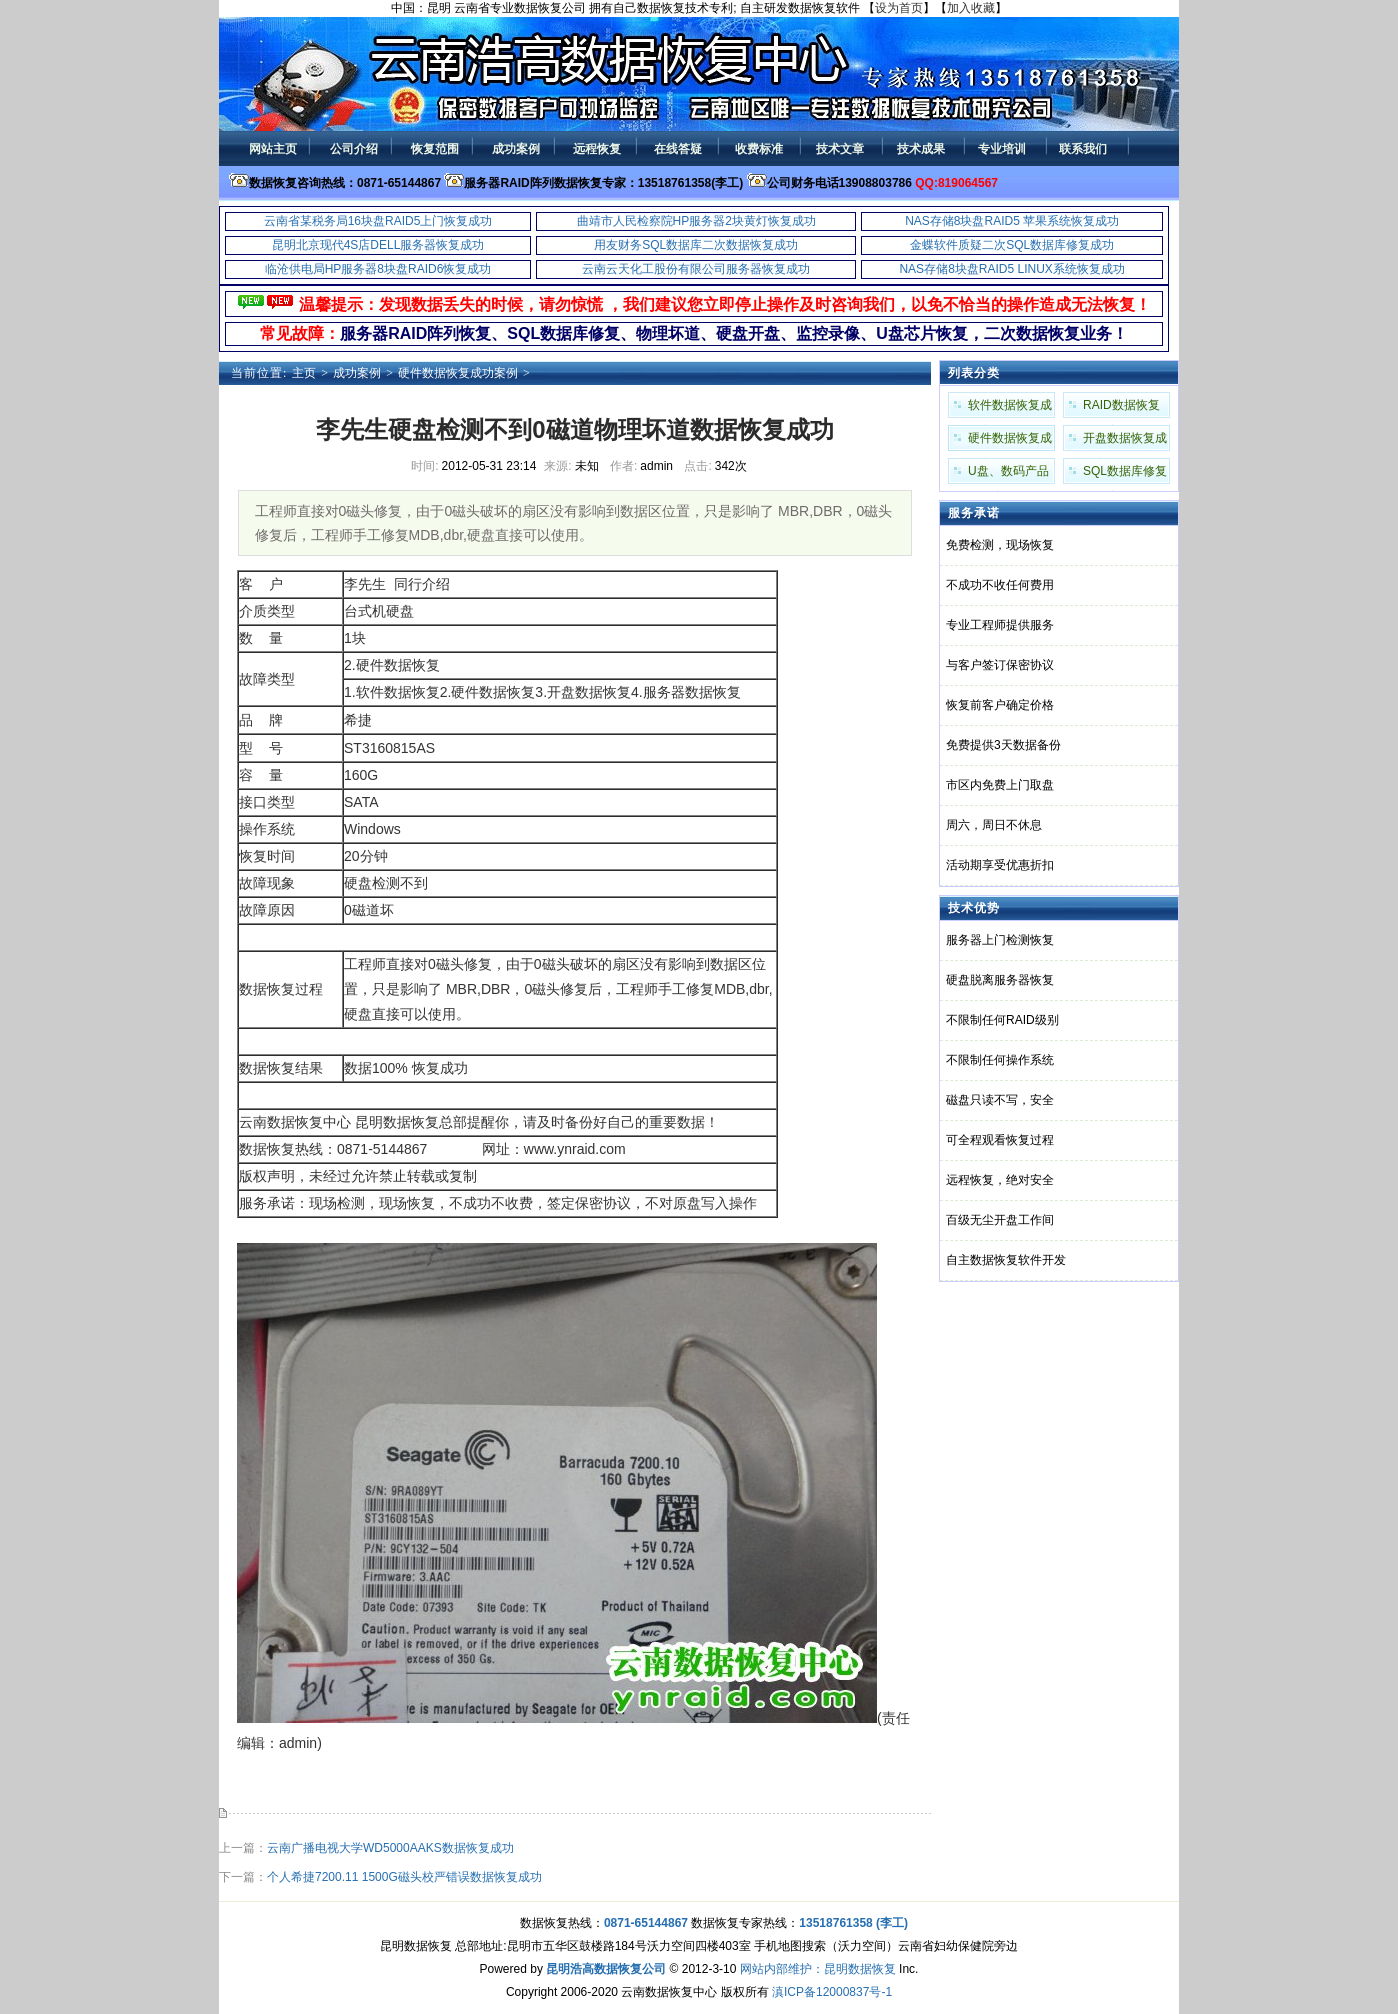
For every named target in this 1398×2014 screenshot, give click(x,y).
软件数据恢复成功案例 (1010, 408)
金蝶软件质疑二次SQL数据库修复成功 (1012, 245)
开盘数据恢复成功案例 (1125, 441)
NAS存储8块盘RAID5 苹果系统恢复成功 (1012, 221)
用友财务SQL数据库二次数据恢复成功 (696, 245)
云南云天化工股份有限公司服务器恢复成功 (696, 269)
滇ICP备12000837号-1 (832, 1992)
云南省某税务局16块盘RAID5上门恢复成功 (378, 221)
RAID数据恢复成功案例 (1121, 408)
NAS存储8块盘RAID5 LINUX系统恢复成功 (1011, 269)
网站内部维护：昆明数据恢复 (818, 1969)
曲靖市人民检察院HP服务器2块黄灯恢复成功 (696, 221)
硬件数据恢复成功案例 (458, 373)
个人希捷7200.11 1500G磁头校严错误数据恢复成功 (404, 1877)
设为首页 (899, 8)
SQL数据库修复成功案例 (1125, 474)
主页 (304, 373)
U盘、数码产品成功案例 (1008, 474)
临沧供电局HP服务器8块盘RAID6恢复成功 (378, 269)
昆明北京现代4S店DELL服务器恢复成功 (378, 245)
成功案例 (357, 373)
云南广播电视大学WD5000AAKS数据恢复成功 (390, 1848)
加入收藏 (971, 8)
